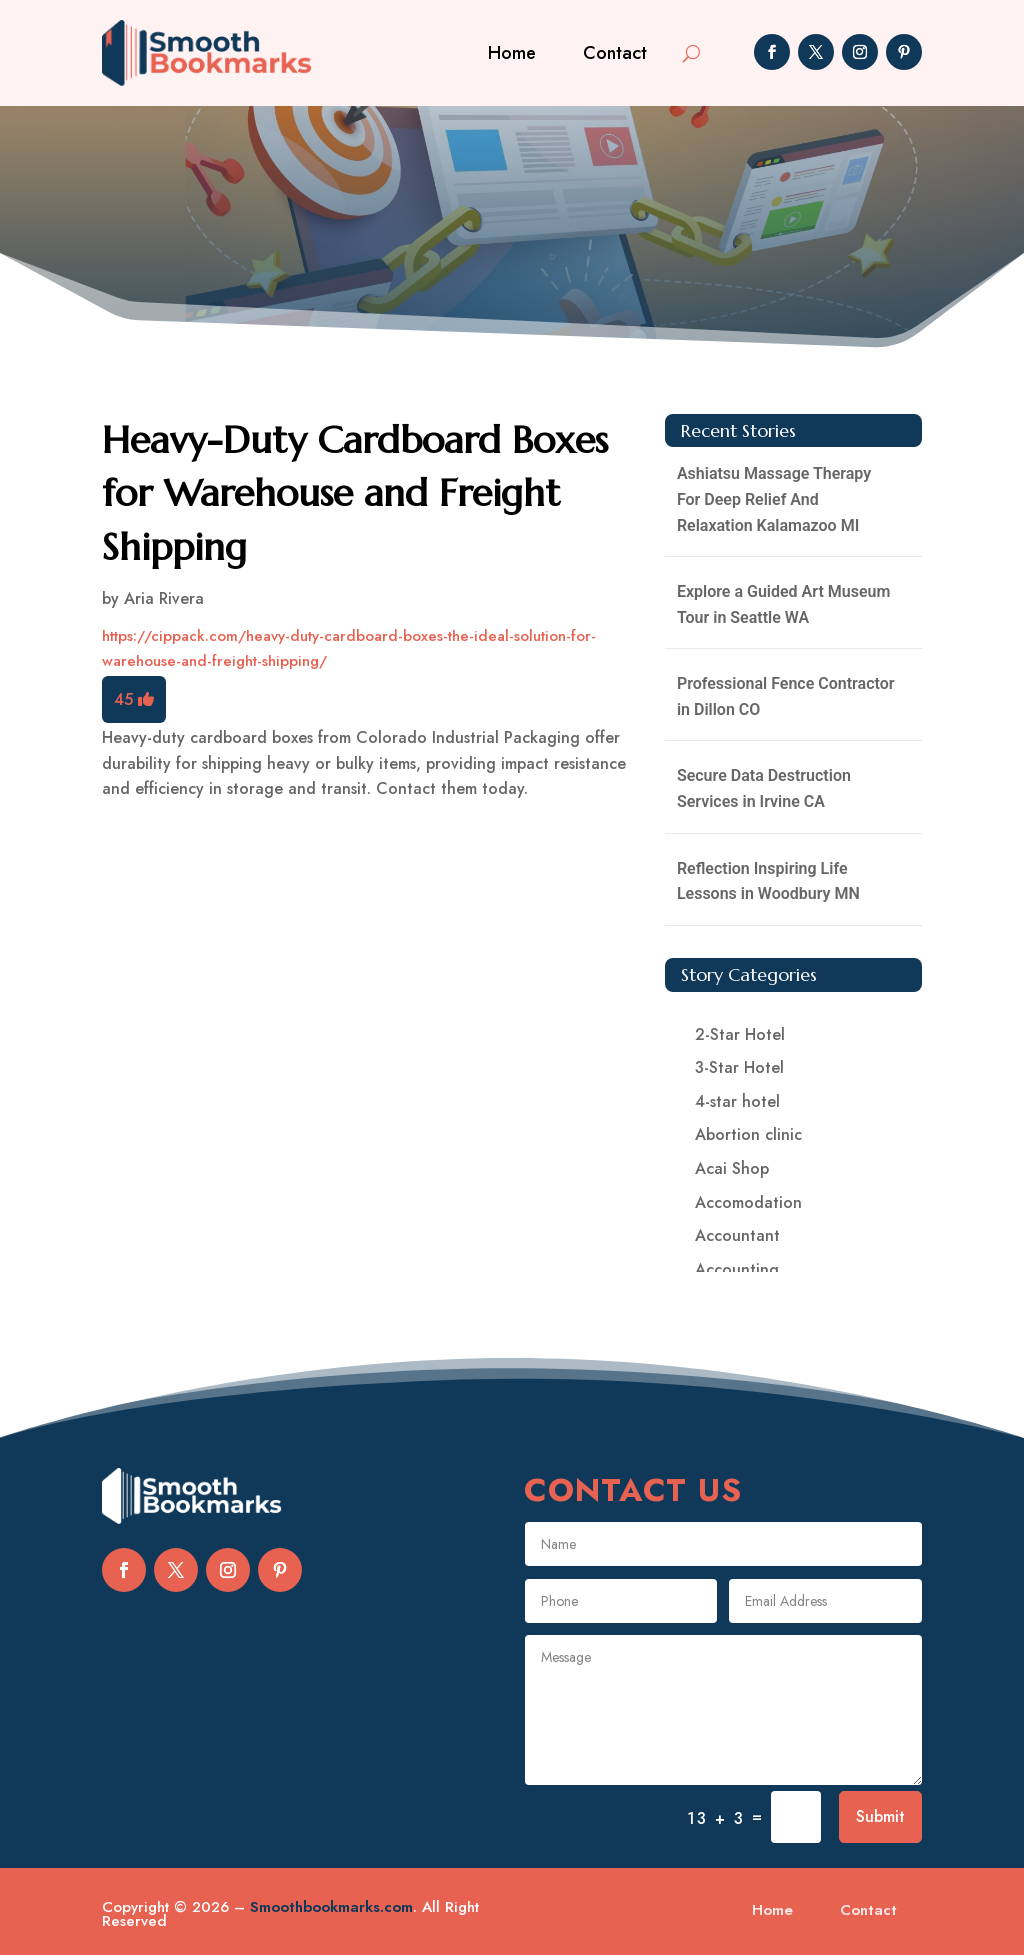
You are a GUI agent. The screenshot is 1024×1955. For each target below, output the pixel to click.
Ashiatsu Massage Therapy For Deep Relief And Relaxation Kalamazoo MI (774, 499)
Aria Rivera (164, 598)
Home (512, 53)
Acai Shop (732, 1168)
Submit (880, 1816)
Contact (615, 53)
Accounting (737, 1269)
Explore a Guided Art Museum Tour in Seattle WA (783, 604)
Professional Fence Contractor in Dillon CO (786, 696)
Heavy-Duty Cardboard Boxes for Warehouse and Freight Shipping (355, 493)
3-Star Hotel (739, 1067)
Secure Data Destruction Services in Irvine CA (764, 788)
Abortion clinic (748, 1134)
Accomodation (748, 1202)
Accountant (737, 1235)
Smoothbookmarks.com (331, 1907)
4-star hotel (737, 1101)
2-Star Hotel (740, 1034)
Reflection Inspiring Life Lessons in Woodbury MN (768, 881)
